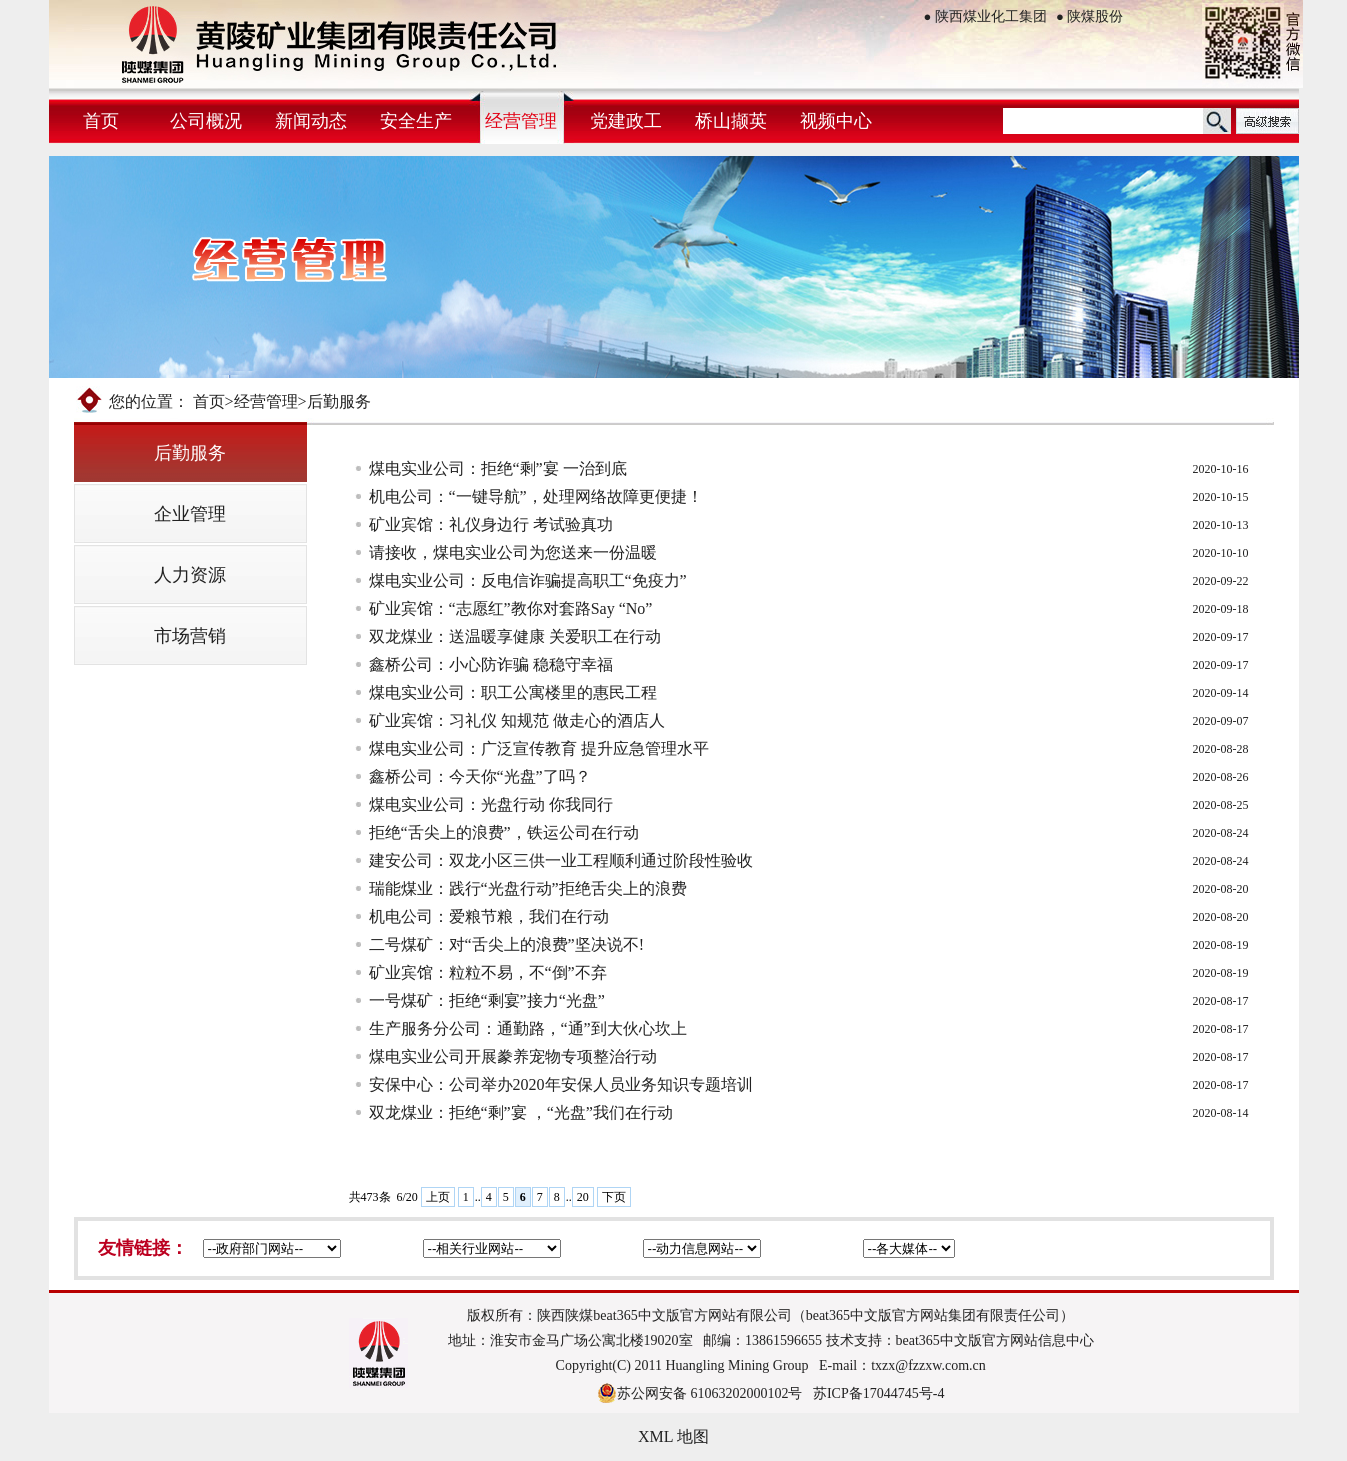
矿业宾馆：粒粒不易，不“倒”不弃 (488, 972)
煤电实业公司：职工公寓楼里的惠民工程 (513, 692)
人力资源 (190, 575)
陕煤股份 (1089, 16)
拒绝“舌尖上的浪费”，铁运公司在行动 (504, 832)
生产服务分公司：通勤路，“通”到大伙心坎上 (528, 1028)
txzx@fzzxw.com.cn (928, 1365)
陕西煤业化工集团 (985, 16)
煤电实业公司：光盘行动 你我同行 (491, 804)
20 (583, 1197)
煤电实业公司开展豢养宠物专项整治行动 (513, 1056)
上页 (438, 1197)
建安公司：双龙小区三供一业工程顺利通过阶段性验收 (561, 860)
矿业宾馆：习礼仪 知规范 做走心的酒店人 (517, 720)
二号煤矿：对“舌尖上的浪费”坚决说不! (507, 944)
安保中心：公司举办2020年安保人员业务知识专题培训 (561, 1084)
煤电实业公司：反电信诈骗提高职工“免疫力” (528, 580)
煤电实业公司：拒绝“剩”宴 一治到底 (498, 468)
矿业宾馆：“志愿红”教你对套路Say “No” (511, 608)
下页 (614, 1197)
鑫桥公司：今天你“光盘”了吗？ (480, 776)
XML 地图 (673, 1436)
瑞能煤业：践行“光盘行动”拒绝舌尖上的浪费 (528, 888)
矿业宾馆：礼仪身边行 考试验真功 (491, 524)
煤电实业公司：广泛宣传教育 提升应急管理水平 (539, 748)
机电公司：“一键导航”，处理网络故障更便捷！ (536, 496)
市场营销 (190, 636)
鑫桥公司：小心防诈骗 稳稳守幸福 (491, 664)
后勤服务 (190, 453)
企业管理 (190, 514)
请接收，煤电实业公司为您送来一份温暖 (513, 552)
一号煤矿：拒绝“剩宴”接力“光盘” (487, 1000)
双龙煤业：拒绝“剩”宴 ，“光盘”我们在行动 (521, 1112)
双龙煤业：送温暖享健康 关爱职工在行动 (515, 636)
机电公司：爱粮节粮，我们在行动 (489, 916)
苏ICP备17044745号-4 (878, 1393)
